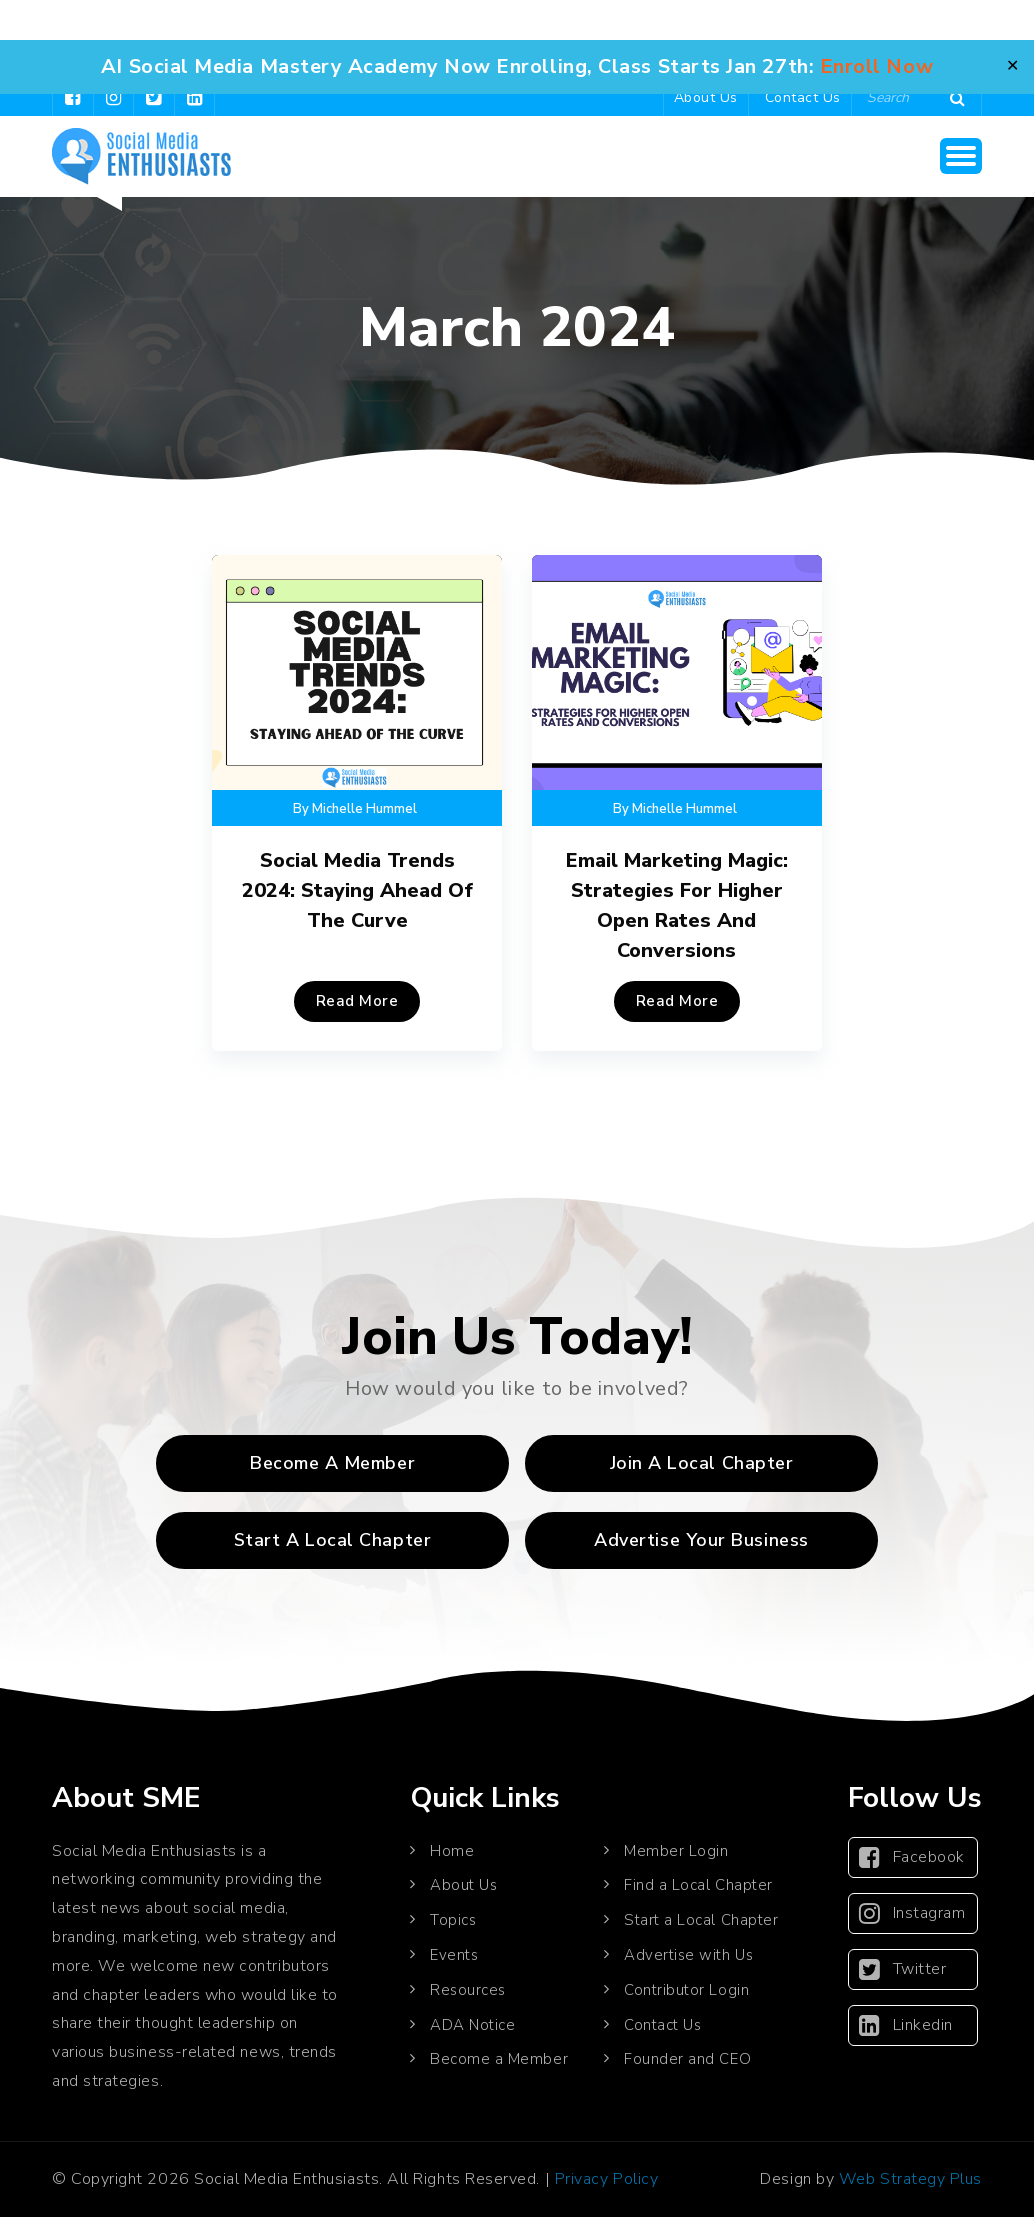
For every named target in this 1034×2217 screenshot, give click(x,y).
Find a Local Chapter (698, 1885)
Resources (468, 1990)
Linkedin (906, 2025)
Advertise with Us (688, 1955)
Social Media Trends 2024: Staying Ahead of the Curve (357, 890)
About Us (706, 97)
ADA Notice (472, 2025)
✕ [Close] (1012, 66)
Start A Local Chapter (332, 1540)
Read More (357, 1001)
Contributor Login (686, 1990)
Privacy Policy (607, 2179)
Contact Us (803, 97)
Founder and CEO (687, 2059)
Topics (453, 1920)
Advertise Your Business (701, 1540)
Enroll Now (876, 66)
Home (452, 1851)
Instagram (912, 1913)
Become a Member (332, 1463)
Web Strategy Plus (910, 2179)
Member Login (676, 1851)
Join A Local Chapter (702, 1463)
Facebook (912, 1857)
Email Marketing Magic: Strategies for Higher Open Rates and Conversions (677, 905)
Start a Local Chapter (701, 1920)
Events (454, 1955)
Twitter (902, 1969)
